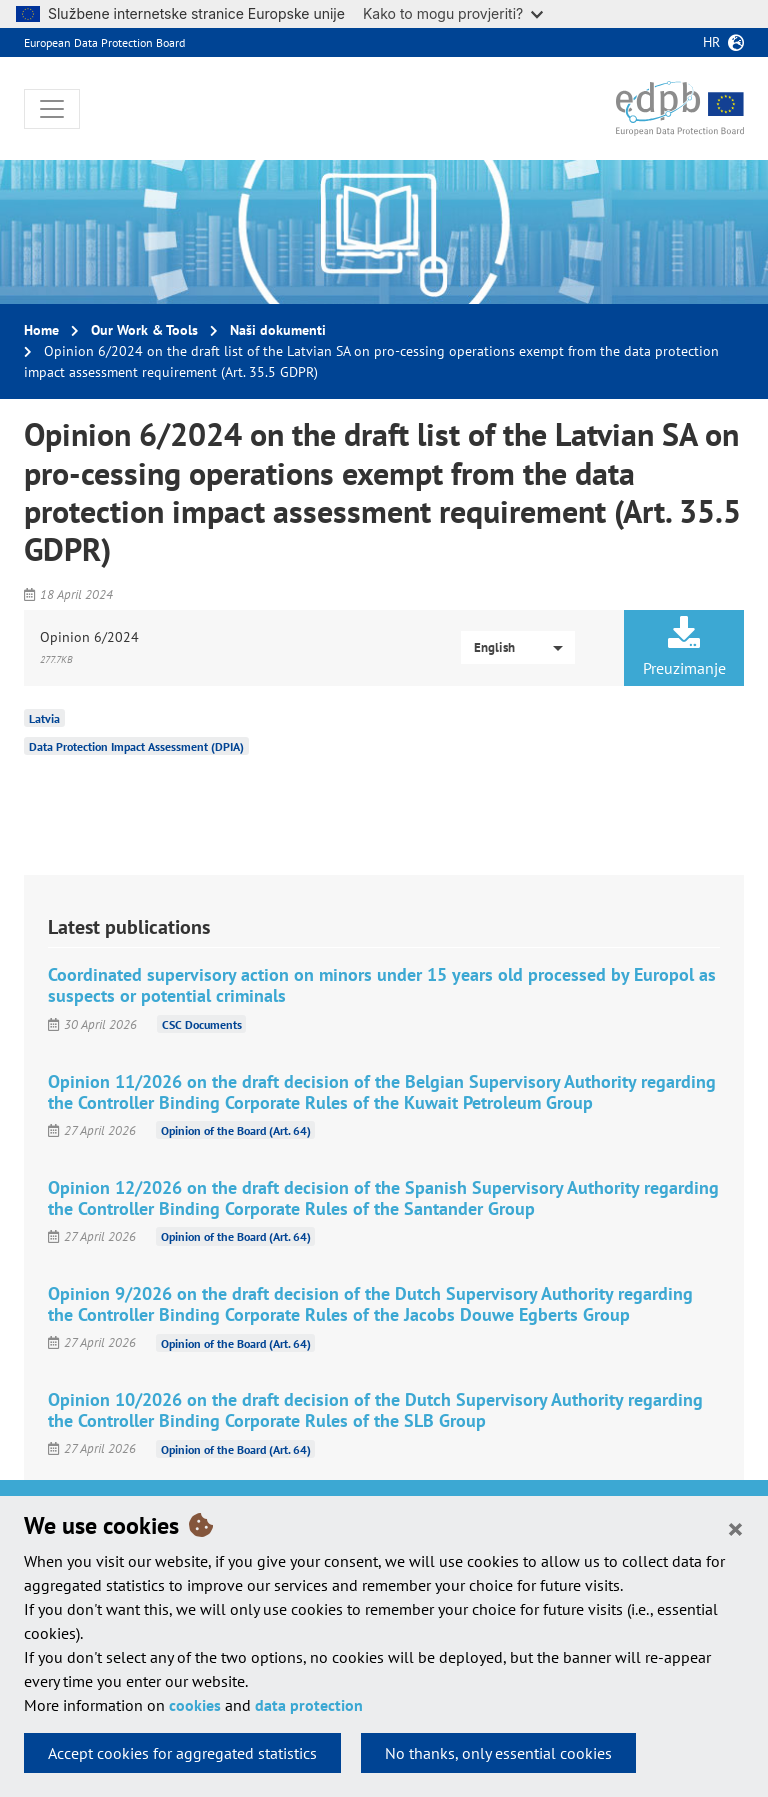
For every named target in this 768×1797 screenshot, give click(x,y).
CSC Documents (202, 1024)
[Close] (735, 1528)
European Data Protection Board (104, 42)
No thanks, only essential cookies (498, 1753)
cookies (195, 1705)
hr (711, 42)
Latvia (44, 718)
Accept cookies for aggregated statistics (182, 1753)
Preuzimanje (684, 647)
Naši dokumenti (278, 330)
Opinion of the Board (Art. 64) (236, 1130)
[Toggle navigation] (52, 109)
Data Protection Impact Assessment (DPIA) (136, 746)
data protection (309, 1705)
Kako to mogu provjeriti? (453, 13)
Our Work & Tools (144, 330)
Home (41, 330)
